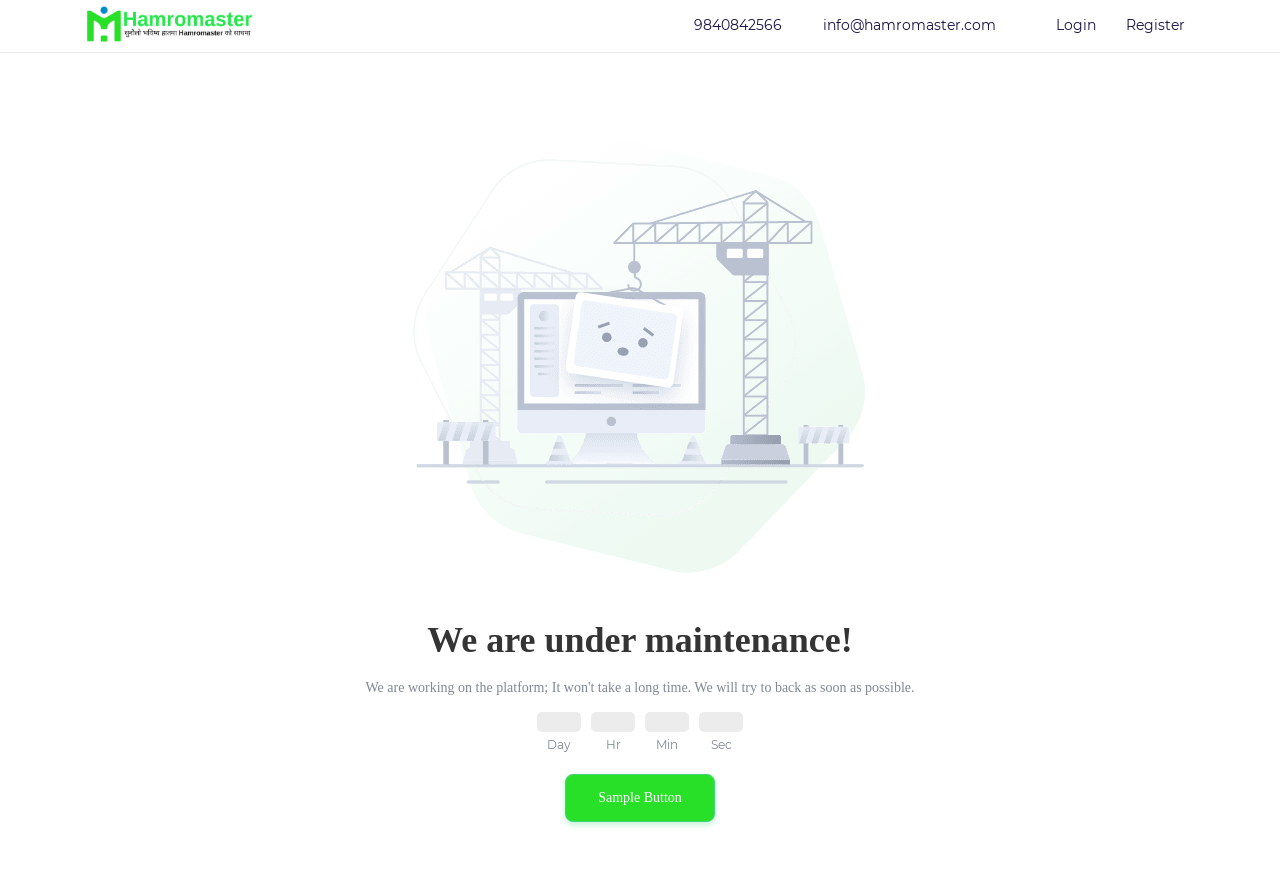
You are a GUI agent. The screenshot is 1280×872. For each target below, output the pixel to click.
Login (1076, 25)
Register (1155, 25)
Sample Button (640, 797)
